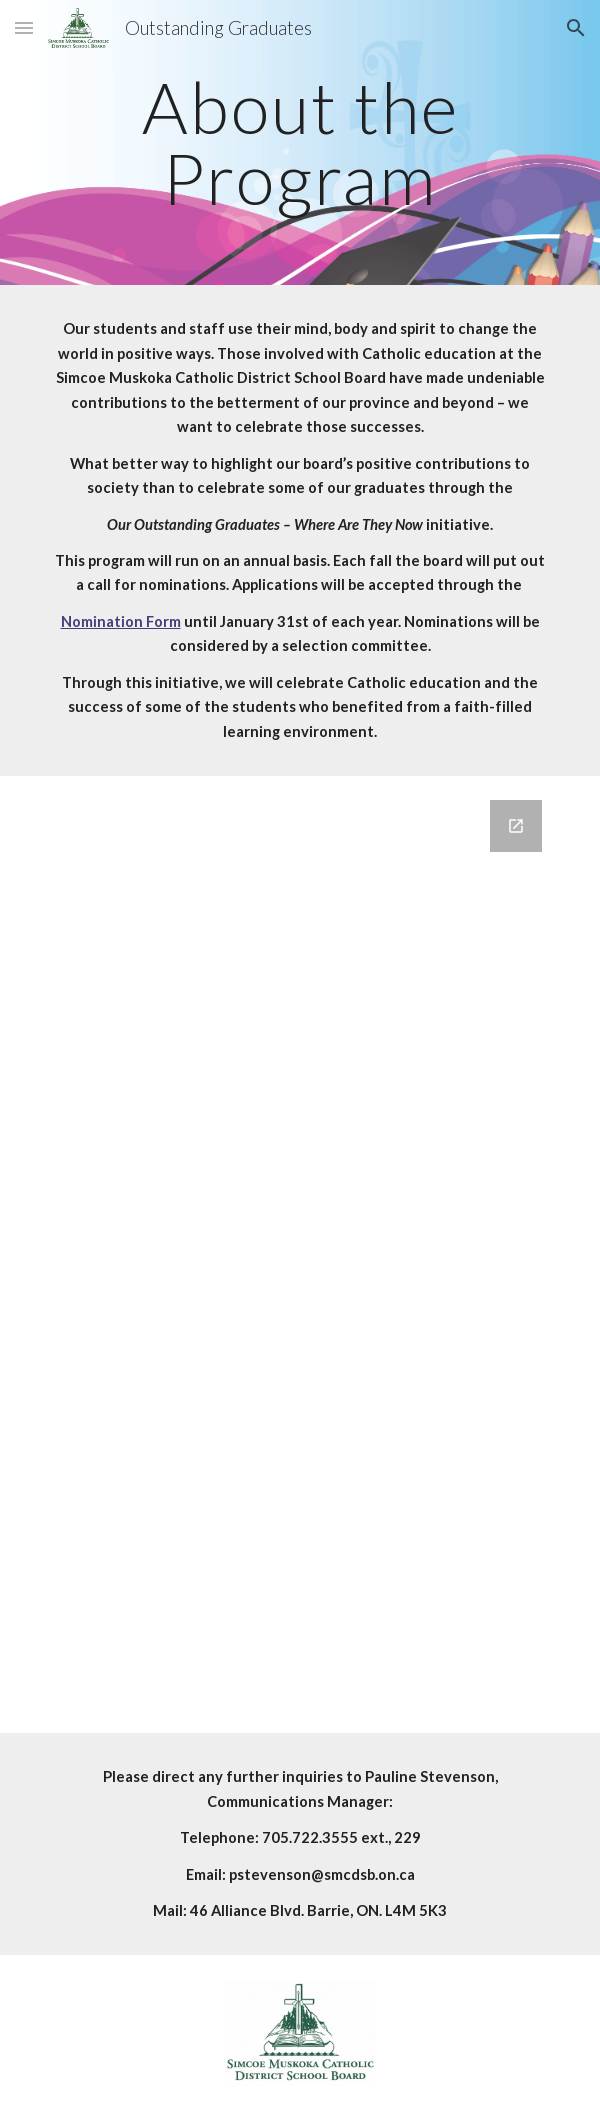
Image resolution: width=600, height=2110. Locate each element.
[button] (24, 27)
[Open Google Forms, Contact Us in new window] (516, 826)
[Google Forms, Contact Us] (299, 1254)
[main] (299, 142)
